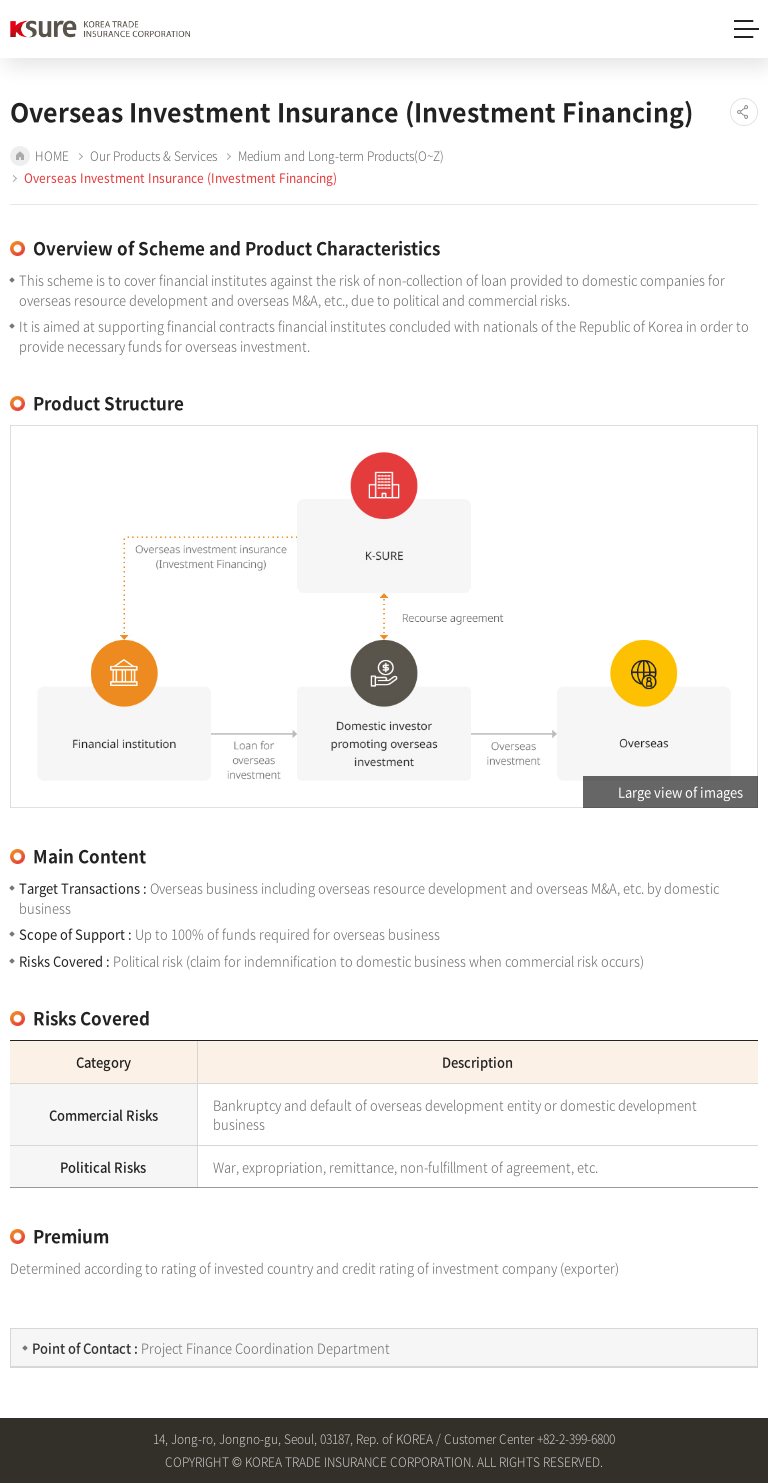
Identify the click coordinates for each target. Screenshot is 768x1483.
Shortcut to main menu (0, 0)
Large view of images (680, 791)
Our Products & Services (153, 156)
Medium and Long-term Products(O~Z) (341, 156)
